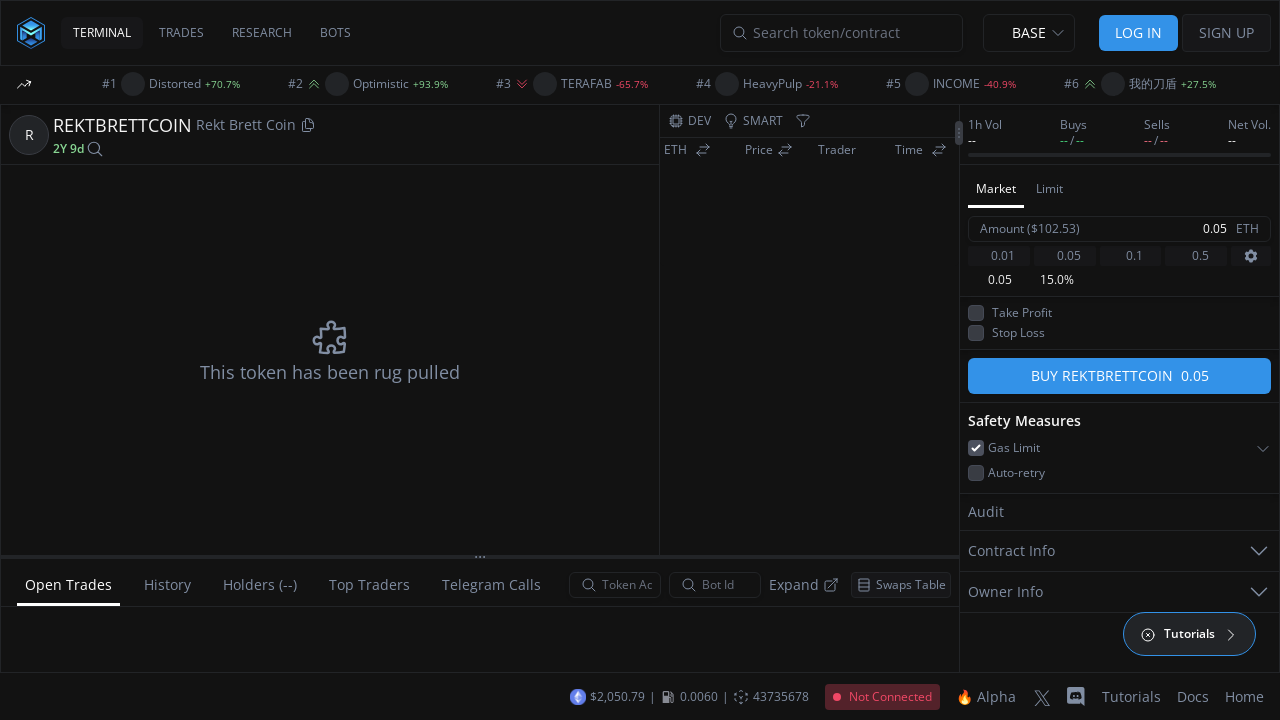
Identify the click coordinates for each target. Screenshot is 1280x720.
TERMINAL (102, 32)
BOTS (335, 32)
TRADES (181, 32)
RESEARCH (262, 32)
